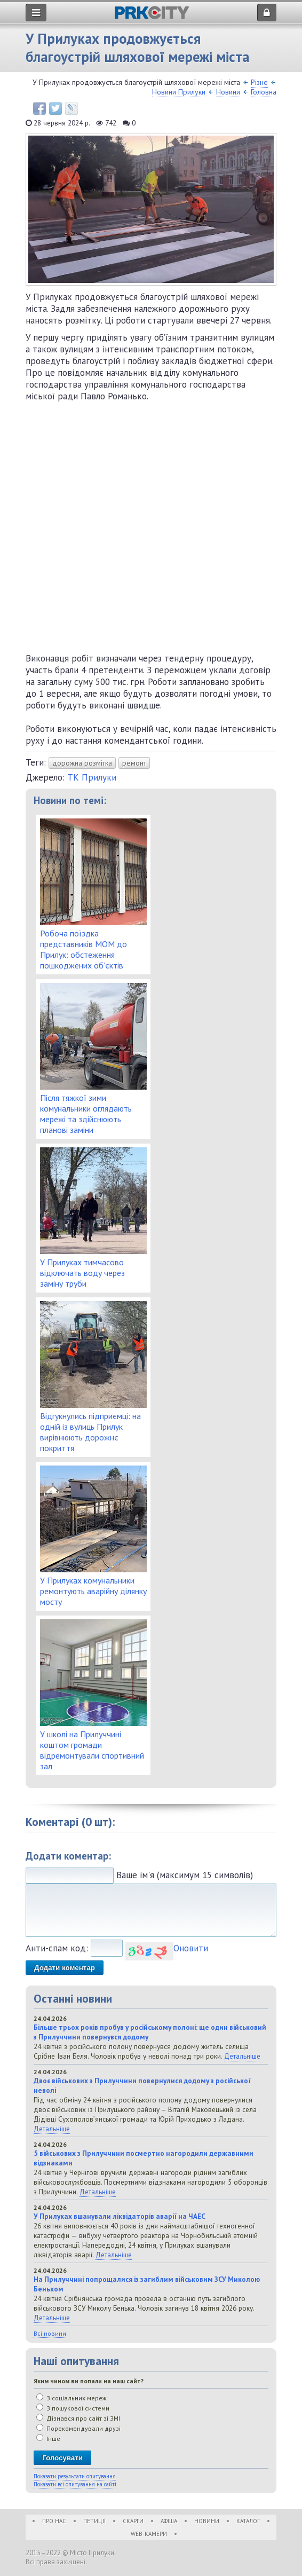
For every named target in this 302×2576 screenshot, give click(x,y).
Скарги (133, 2521)
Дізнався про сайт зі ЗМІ (78, 2418)
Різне (259, 82)
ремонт (134, 763)
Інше (48, 2439)
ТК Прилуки (91, 777)
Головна (263, 92)
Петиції (94, 2521)
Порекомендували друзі (78, 2428)
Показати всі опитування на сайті (75, 2484)
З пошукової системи (72, 2408)
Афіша (169, 2521)
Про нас (54, 2521)
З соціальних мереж (71, 2398)
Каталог (248, 2521)
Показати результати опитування (75, 2476)
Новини (228, 92)
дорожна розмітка (82, 763)
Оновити (190, 1948)
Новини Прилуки (178, 92)
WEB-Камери (149, 2534)
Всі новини (50, 2333)
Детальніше (242, 2056)
